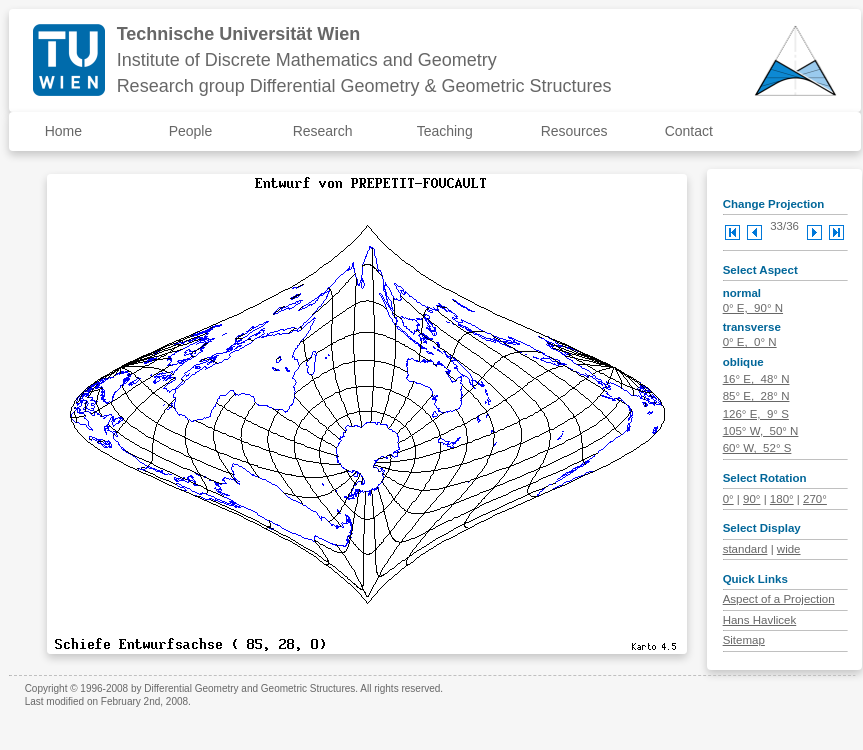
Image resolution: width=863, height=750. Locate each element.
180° (782, 499)
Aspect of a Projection (779, 599)
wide (789, 549)
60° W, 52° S (757, 448)
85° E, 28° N (756, 396)
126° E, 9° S (756, 414)
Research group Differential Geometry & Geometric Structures (364, 86)
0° (728, 499)
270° (815, 499)
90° (751, 499)
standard (745, 549)
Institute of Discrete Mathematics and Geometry (307, 60)
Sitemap (744, 640)
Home (63, 131)
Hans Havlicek (760, 620)
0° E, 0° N (750, 342)
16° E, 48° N (756, 379)
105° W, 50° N (761, 431)
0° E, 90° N (753, 308)
